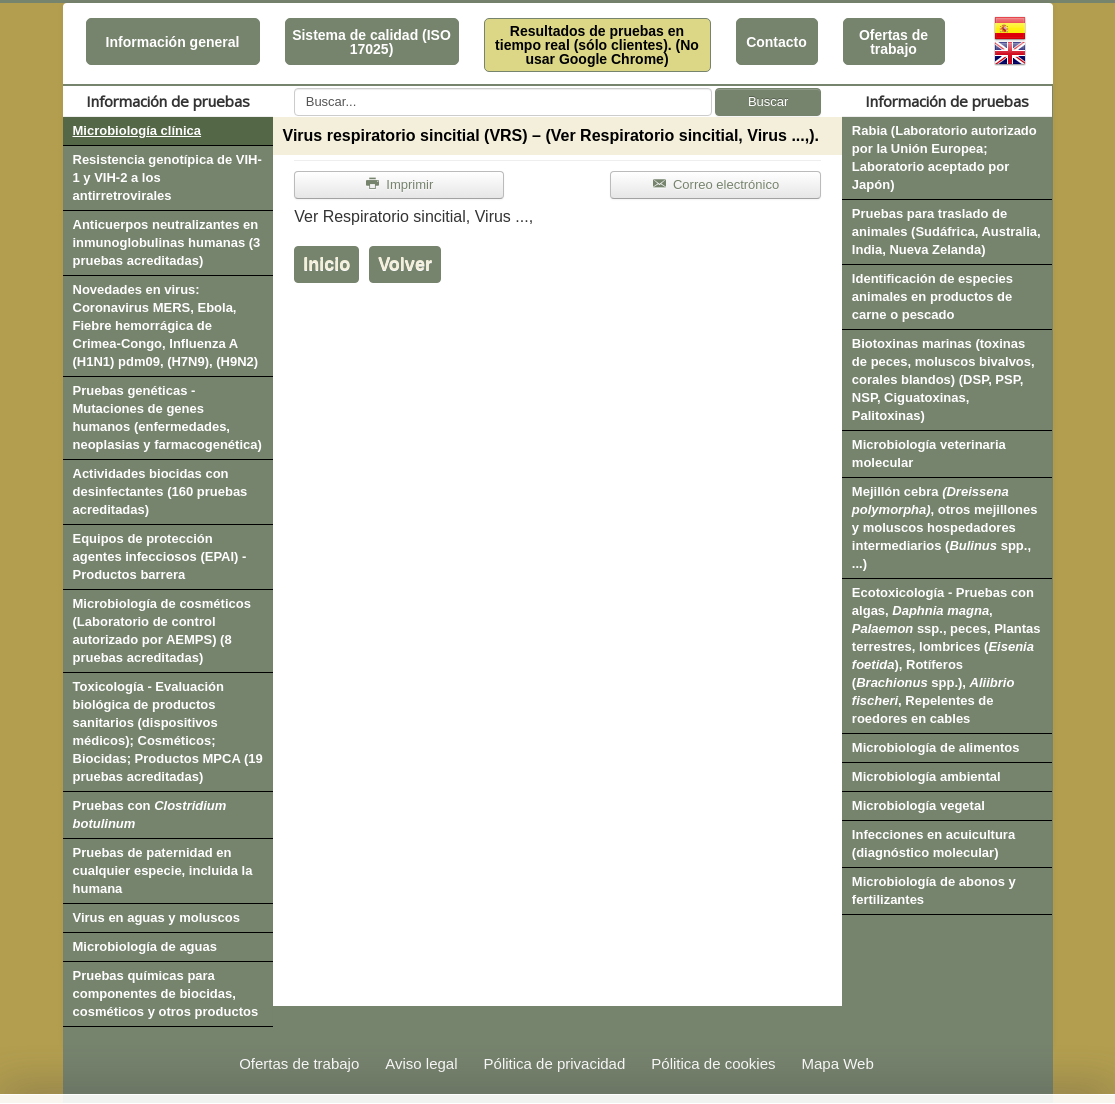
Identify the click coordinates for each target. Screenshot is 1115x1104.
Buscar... (294, 88)
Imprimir (399, 184)
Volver (405, 264)
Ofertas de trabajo (893, 42)
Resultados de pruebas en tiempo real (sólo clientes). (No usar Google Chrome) (597, 45)
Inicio (326, 264)
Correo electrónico (715, 184)
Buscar (768, 101)
